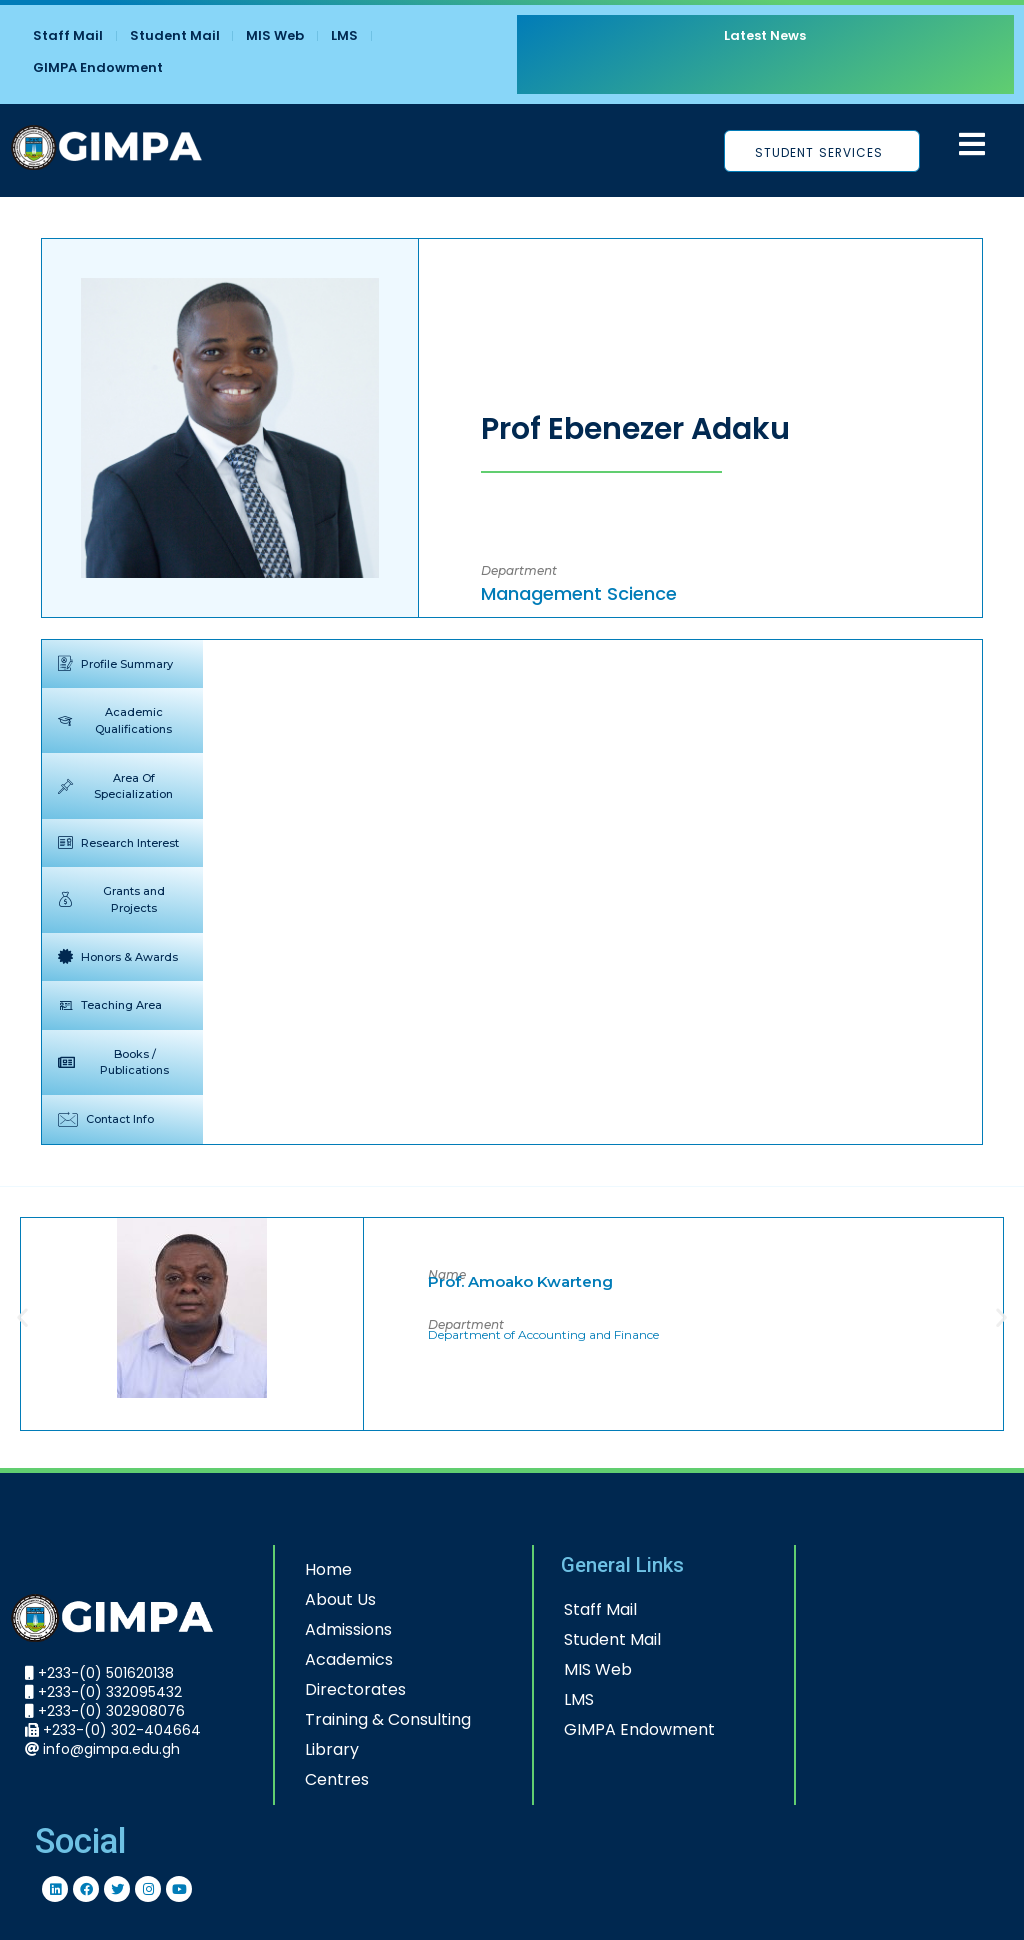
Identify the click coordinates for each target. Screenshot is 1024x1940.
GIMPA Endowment (98, 67)
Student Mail (175, 35)
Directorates (338, 1689)
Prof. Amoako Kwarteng (520, 1280)
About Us (323, 1599)
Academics (332, 1659)
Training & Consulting (371, 1719)
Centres (320, 1779)
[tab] (122, 663)
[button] (22, 1316)
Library (315, 1749)
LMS (345, 35)
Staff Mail (68, 35)
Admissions (331, 1629)
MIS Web (276, 35)
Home (311, 1569)
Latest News (763, 35)
